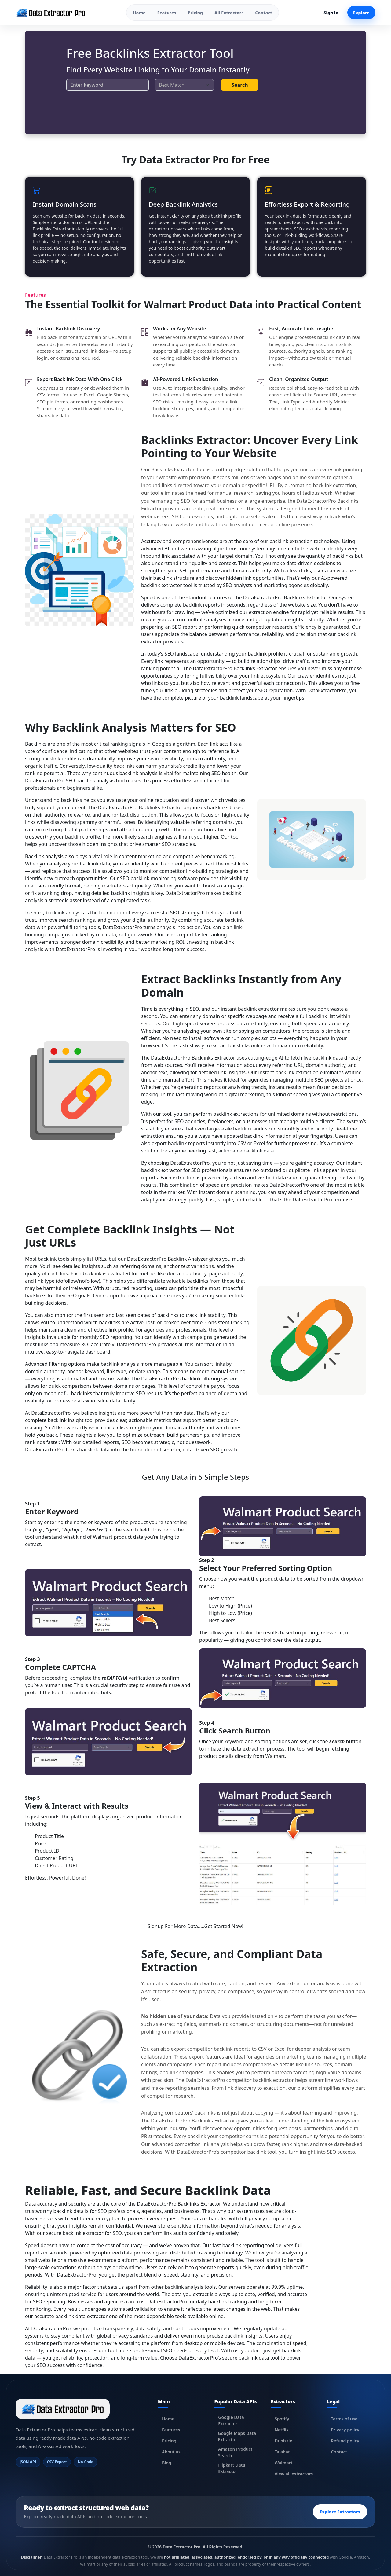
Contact (263, 13)
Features (166, 13)
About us (171, 2452)
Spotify (282, 2419)
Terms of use (344, 2419)
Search (240, 85)
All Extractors (228, 13)
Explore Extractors (340, 2512)
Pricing (195, 13)
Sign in (330, 13)
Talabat (282, 2452)
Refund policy (345, 2441)
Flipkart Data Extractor (231, 2468)
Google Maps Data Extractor (237, 2436)
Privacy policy (345, 2430)
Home (139, 13)
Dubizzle (283, 2441)
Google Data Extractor (231, 2420)
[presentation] (112, 107)
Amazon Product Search (235, 2452)
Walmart (284, 2463)
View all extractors (294, 2474)
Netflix (282, 2430)
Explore (361, 13)
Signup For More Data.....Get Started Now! (195, 1926)
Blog (166, 2463)
